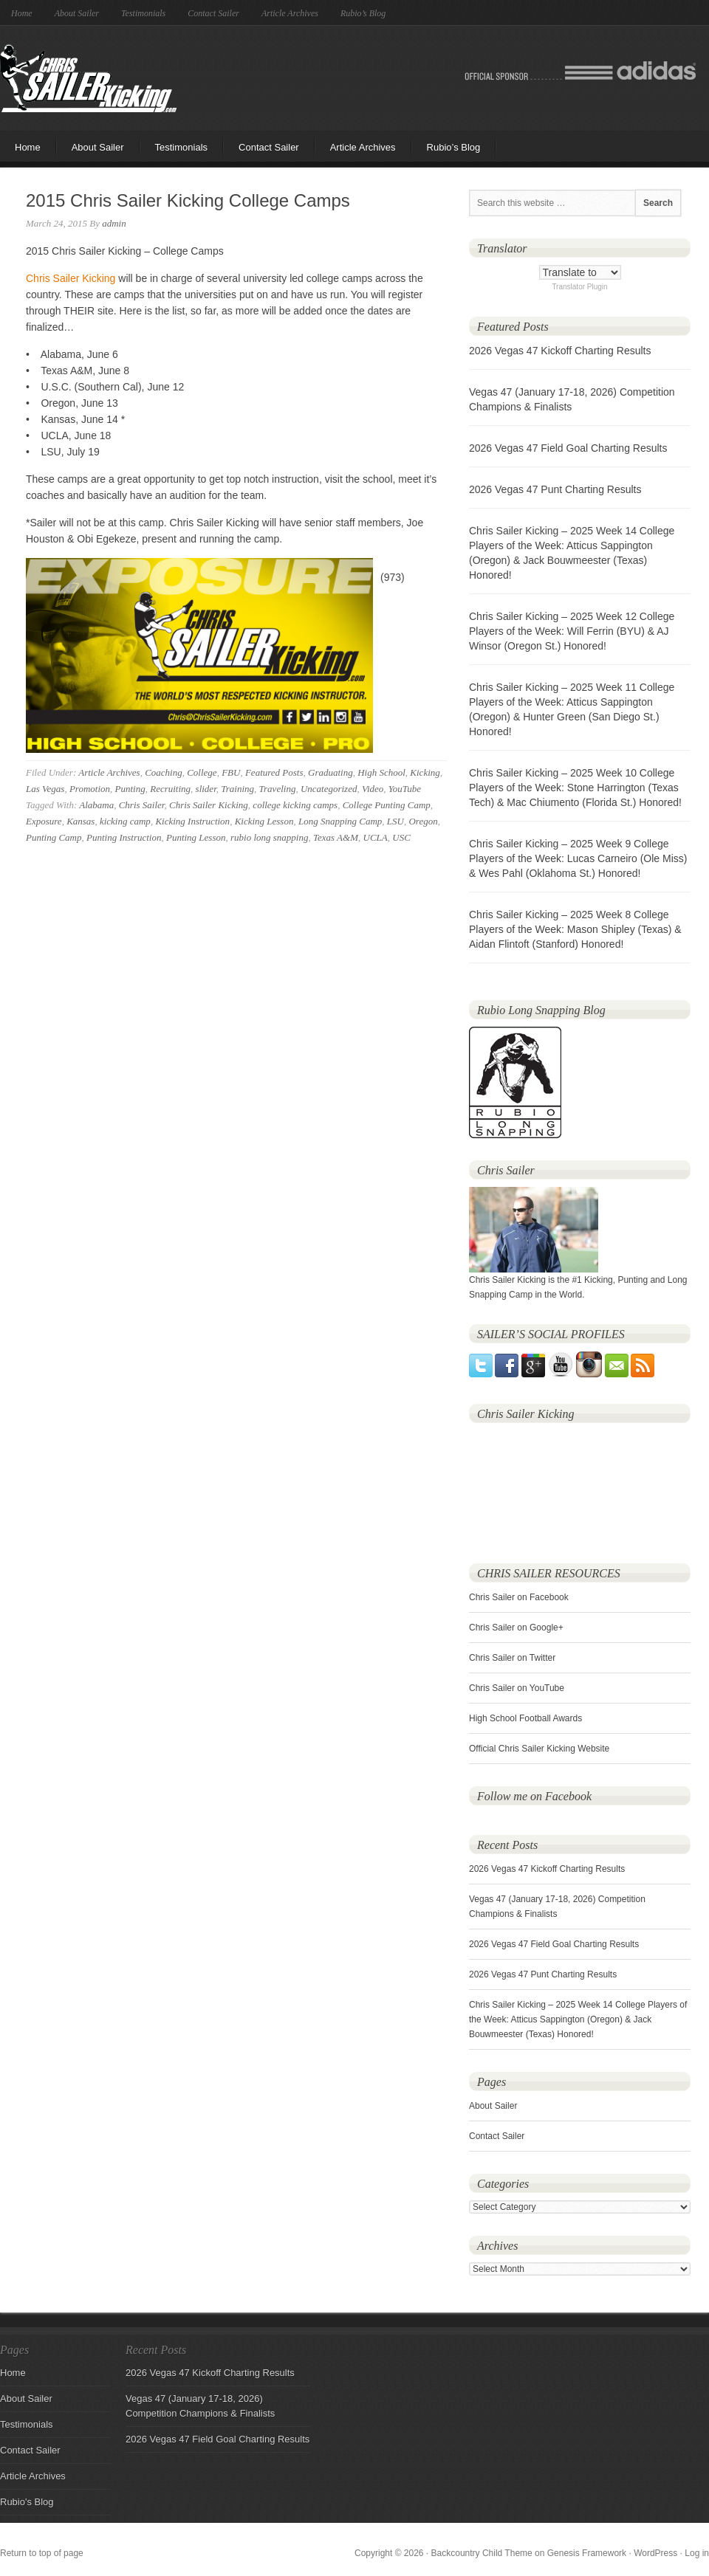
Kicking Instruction (192, 821)
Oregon (422, 821)
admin (114, 223)
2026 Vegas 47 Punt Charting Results (555, 489)
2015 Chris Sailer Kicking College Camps (188, 200)
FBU (231, 772)
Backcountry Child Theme (481, 2553)
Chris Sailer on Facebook (519, 1597)
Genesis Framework (586, 2553)
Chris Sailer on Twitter (512, 1658)
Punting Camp (53, 837)
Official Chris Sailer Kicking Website (539, 1748)
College (201, 772)
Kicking (424, 772)
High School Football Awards (525, 1718)
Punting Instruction (123, 837)
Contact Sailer (213, 13)
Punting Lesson (196, 837)
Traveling (277, 788)
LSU (395, 821)
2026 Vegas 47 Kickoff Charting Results (560, 351)
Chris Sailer (142, 804)
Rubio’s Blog (363, 13)
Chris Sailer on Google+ (516, 1627)
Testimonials (143, 13)
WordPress (655, 2553)
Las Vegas (45, 788)
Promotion (89, 788)
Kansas (80, 821)
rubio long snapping (269, 837)
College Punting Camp (387, 804)
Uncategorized (329, 788)
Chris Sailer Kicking (88, 78)
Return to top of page (41, 2553)
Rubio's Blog (27, 2501)
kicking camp (125, 821)
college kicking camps (295, 804)
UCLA (375, 837)
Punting (130, 788)
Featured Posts (274, 772)
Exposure (44, 821)
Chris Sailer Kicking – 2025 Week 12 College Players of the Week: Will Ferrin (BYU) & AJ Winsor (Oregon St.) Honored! (571, 631)
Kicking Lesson (264, 821)
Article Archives (289, 13)
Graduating (330, 772)
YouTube (404, 788)
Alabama (96, 804)
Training (237, 788)
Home (21, 13)
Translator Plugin (579, 287)
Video (372, 788)
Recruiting (170, 788)
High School (381, 772)
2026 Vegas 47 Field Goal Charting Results (568, 448)
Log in (697, 2553)
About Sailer (77, 13)
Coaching (163, 772)
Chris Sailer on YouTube (516, 1688)
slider (206, 788)
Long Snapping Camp (340, 821)
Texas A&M (335, 837)
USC (401, 837)
